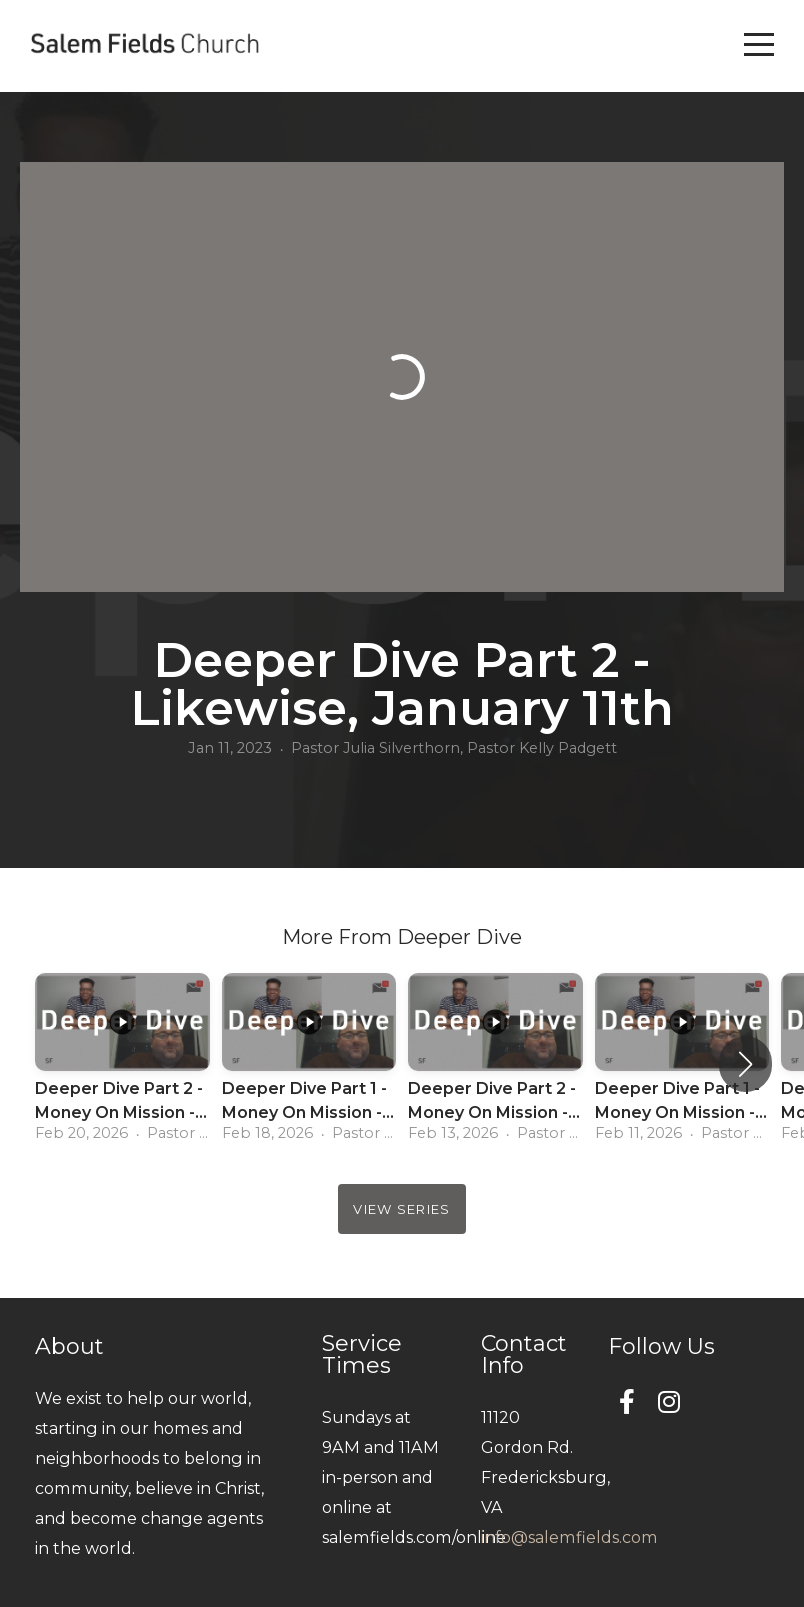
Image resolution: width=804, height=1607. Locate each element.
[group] (122, 1063)
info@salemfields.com (569, 1537)
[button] (745, 1064)
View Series (401, 1209)
